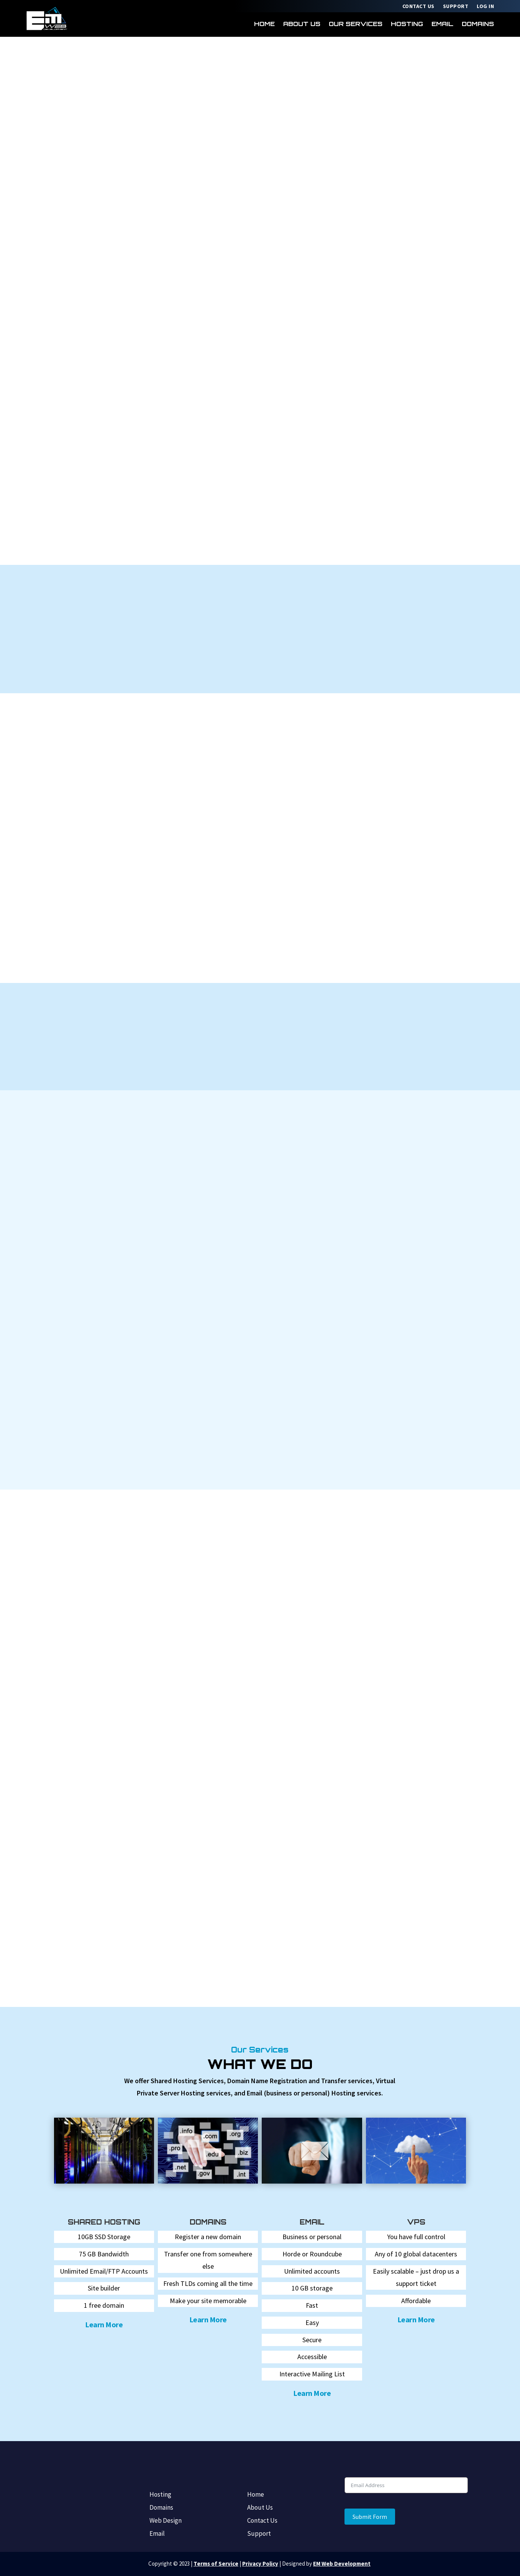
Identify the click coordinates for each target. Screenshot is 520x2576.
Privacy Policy (260, 2563)
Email (442, 24)
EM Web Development (342, 2563)
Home (264, 24)
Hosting (407, 24)
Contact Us (418, 6)
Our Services (355, 24)
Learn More (104, 2324)
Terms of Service (216, 2563)
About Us (301, 24)
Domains (478, 24)
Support (456, 6)
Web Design (165, 2521)
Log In (485, 6)
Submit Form (370, 2516)
